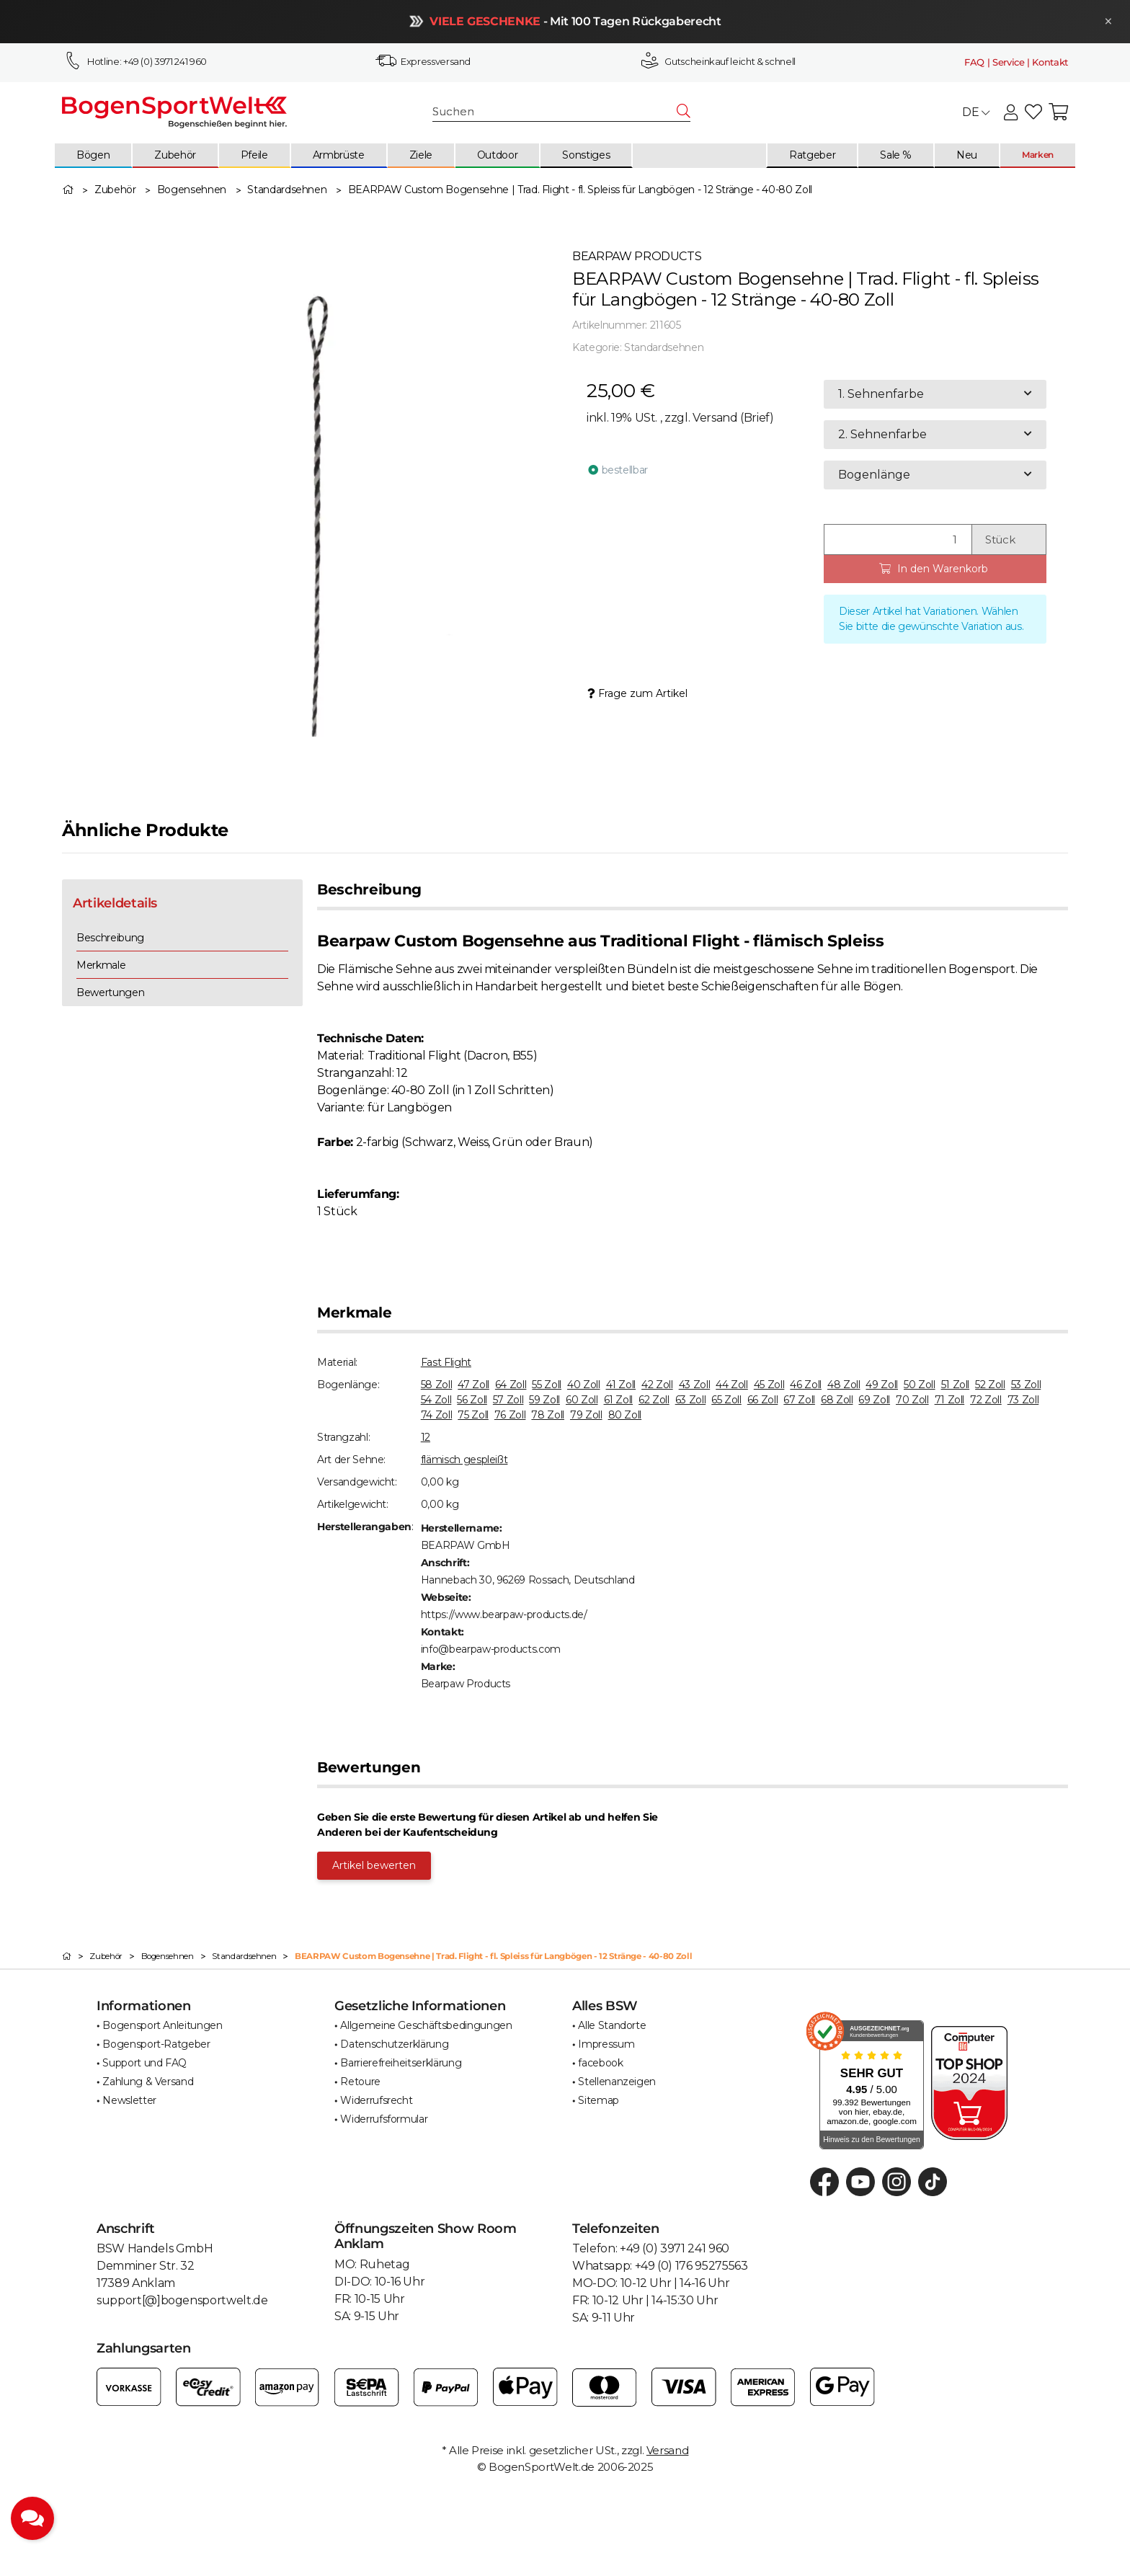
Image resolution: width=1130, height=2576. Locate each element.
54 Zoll (436, 1399)
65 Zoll (726, 1399)
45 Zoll (769, 1384)
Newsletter (129, 2100)
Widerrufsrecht (376, 2100)
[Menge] (898, 539)
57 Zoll (508, 1399)
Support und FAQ (144, 2062)
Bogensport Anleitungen (162, 2025)
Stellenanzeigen (617, 2081)
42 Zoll (657, 1384)
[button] (1011, 112)
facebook (600, 2062)
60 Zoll (582, 1399)
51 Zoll (955, 1384)
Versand (716, 418)
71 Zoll (950, 1399)
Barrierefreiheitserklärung (400, 2062)
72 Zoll (986, 1399)
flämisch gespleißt (464, 1459)
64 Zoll (511, 1384)
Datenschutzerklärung (394, 2044)
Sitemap (598, 2100)
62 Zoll (654, 1399)
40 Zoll (583, 1384)
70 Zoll (912, 1399)
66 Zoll (762, 1399)
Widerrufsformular (383, 2119)
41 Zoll (621, 1384)
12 (425, 1437)
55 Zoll (546, 1384)
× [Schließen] (1103, 21)
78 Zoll (547, 1414)
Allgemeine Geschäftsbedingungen (426, 2025)
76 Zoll (510, 1414)
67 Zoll (799, 1399)
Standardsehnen (663, 347)
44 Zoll (732, 1384)
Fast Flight (446, 1362)
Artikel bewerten (374, 1865)
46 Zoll (806, 1384)
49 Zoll (882, 1384)
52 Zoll (990, 1384)
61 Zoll (618, 1399)
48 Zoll (843, 1384)
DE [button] (975, 112)
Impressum (606, 2044)
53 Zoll (1026, 1384)
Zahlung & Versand (147, 2081)
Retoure (360, 2081)
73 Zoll (1023, 1399)
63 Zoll (690, 1399)
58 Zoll (437, 1384)
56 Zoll (472, 1399)
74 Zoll (437, 1414)
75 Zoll (473, 1414)
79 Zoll (586, 1414)
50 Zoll (919, 1384)
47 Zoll (473, 1384)
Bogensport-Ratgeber (156, 2044)
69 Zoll (874, 1399)
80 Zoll (625, 1414)
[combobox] (935, 394)
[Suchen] (555, 112)
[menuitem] (94, 155)
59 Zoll (544, 1399)
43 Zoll (695, 1384)
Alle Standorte (612, 2025)
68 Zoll (837, 1399)
